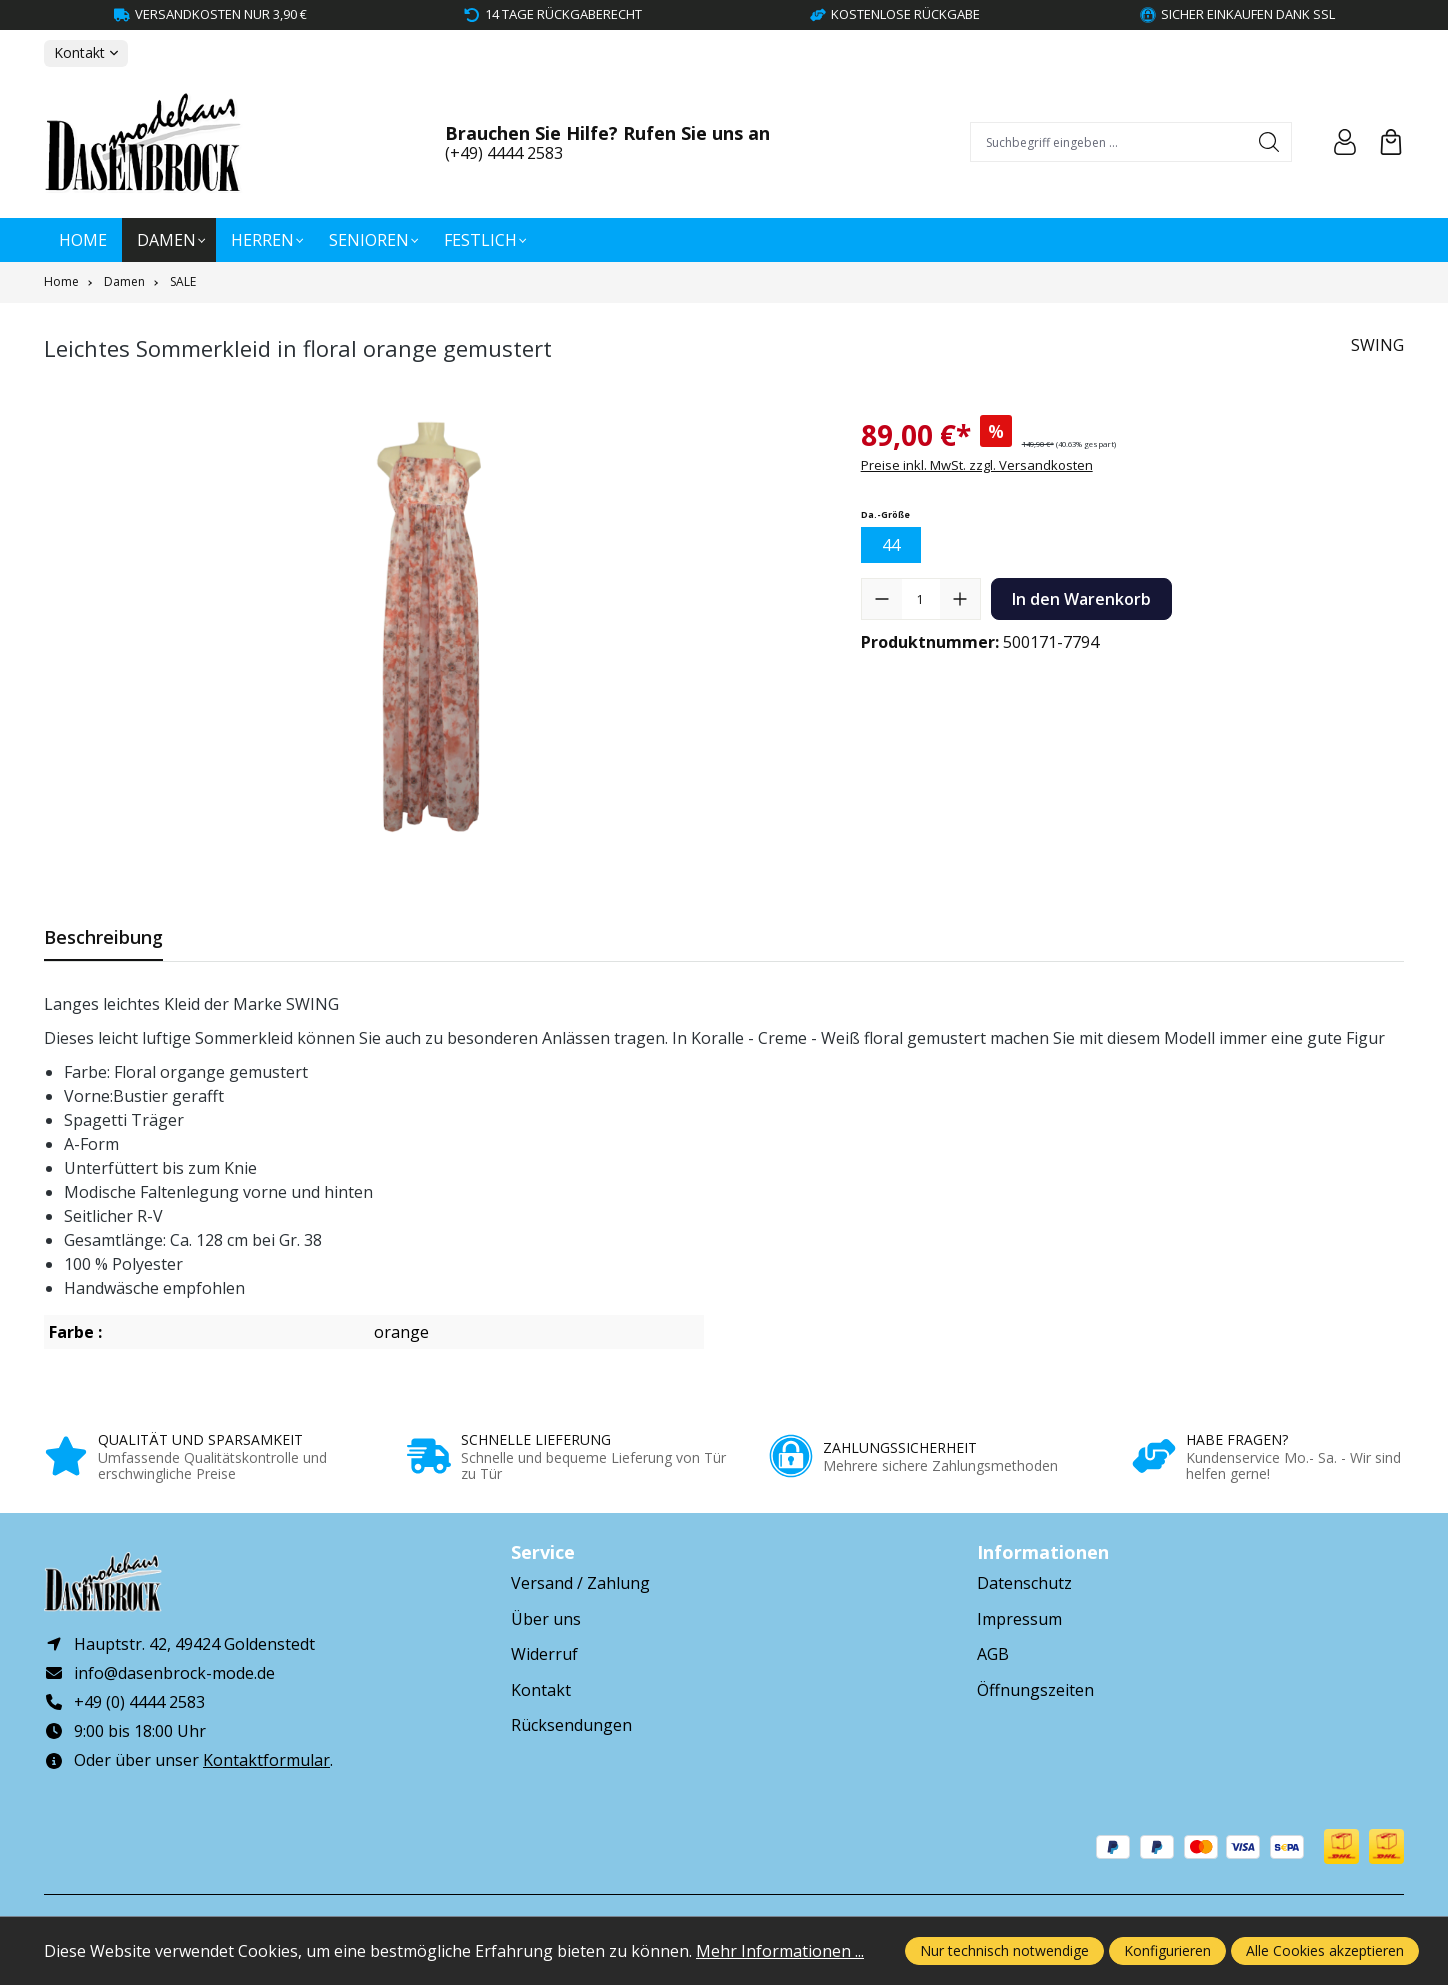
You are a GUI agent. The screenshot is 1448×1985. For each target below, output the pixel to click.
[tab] (103, 937)
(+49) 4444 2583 (504, 153)
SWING (1377, 345)
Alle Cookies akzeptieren (1325, 1950)
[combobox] (1109, 142)
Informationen (1043, 1552)
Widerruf (544, 1654)
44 (891, 545)
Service (543, 1552)
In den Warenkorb (1081, 599)
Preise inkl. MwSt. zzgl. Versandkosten (977, 465)
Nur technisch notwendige (1004, 1950)
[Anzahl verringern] (882, 599)
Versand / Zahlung (580, 1583)
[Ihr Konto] (1345, 142)
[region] (432, 629)
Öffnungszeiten (1035, 1690)
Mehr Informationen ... (780, 1951)
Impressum (1019, 1619)
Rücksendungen (571, 1725)
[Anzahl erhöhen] (960, 599)
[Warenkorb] (1391, 142)
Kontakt (541, 1690)
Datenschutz (1024, 1583)
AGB (993, 1654)
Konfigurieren (1167, 1950)
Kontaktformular (266, 1761)
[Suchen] (1269, 142)
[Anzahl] (921, 599)
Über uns (546, 1619)
